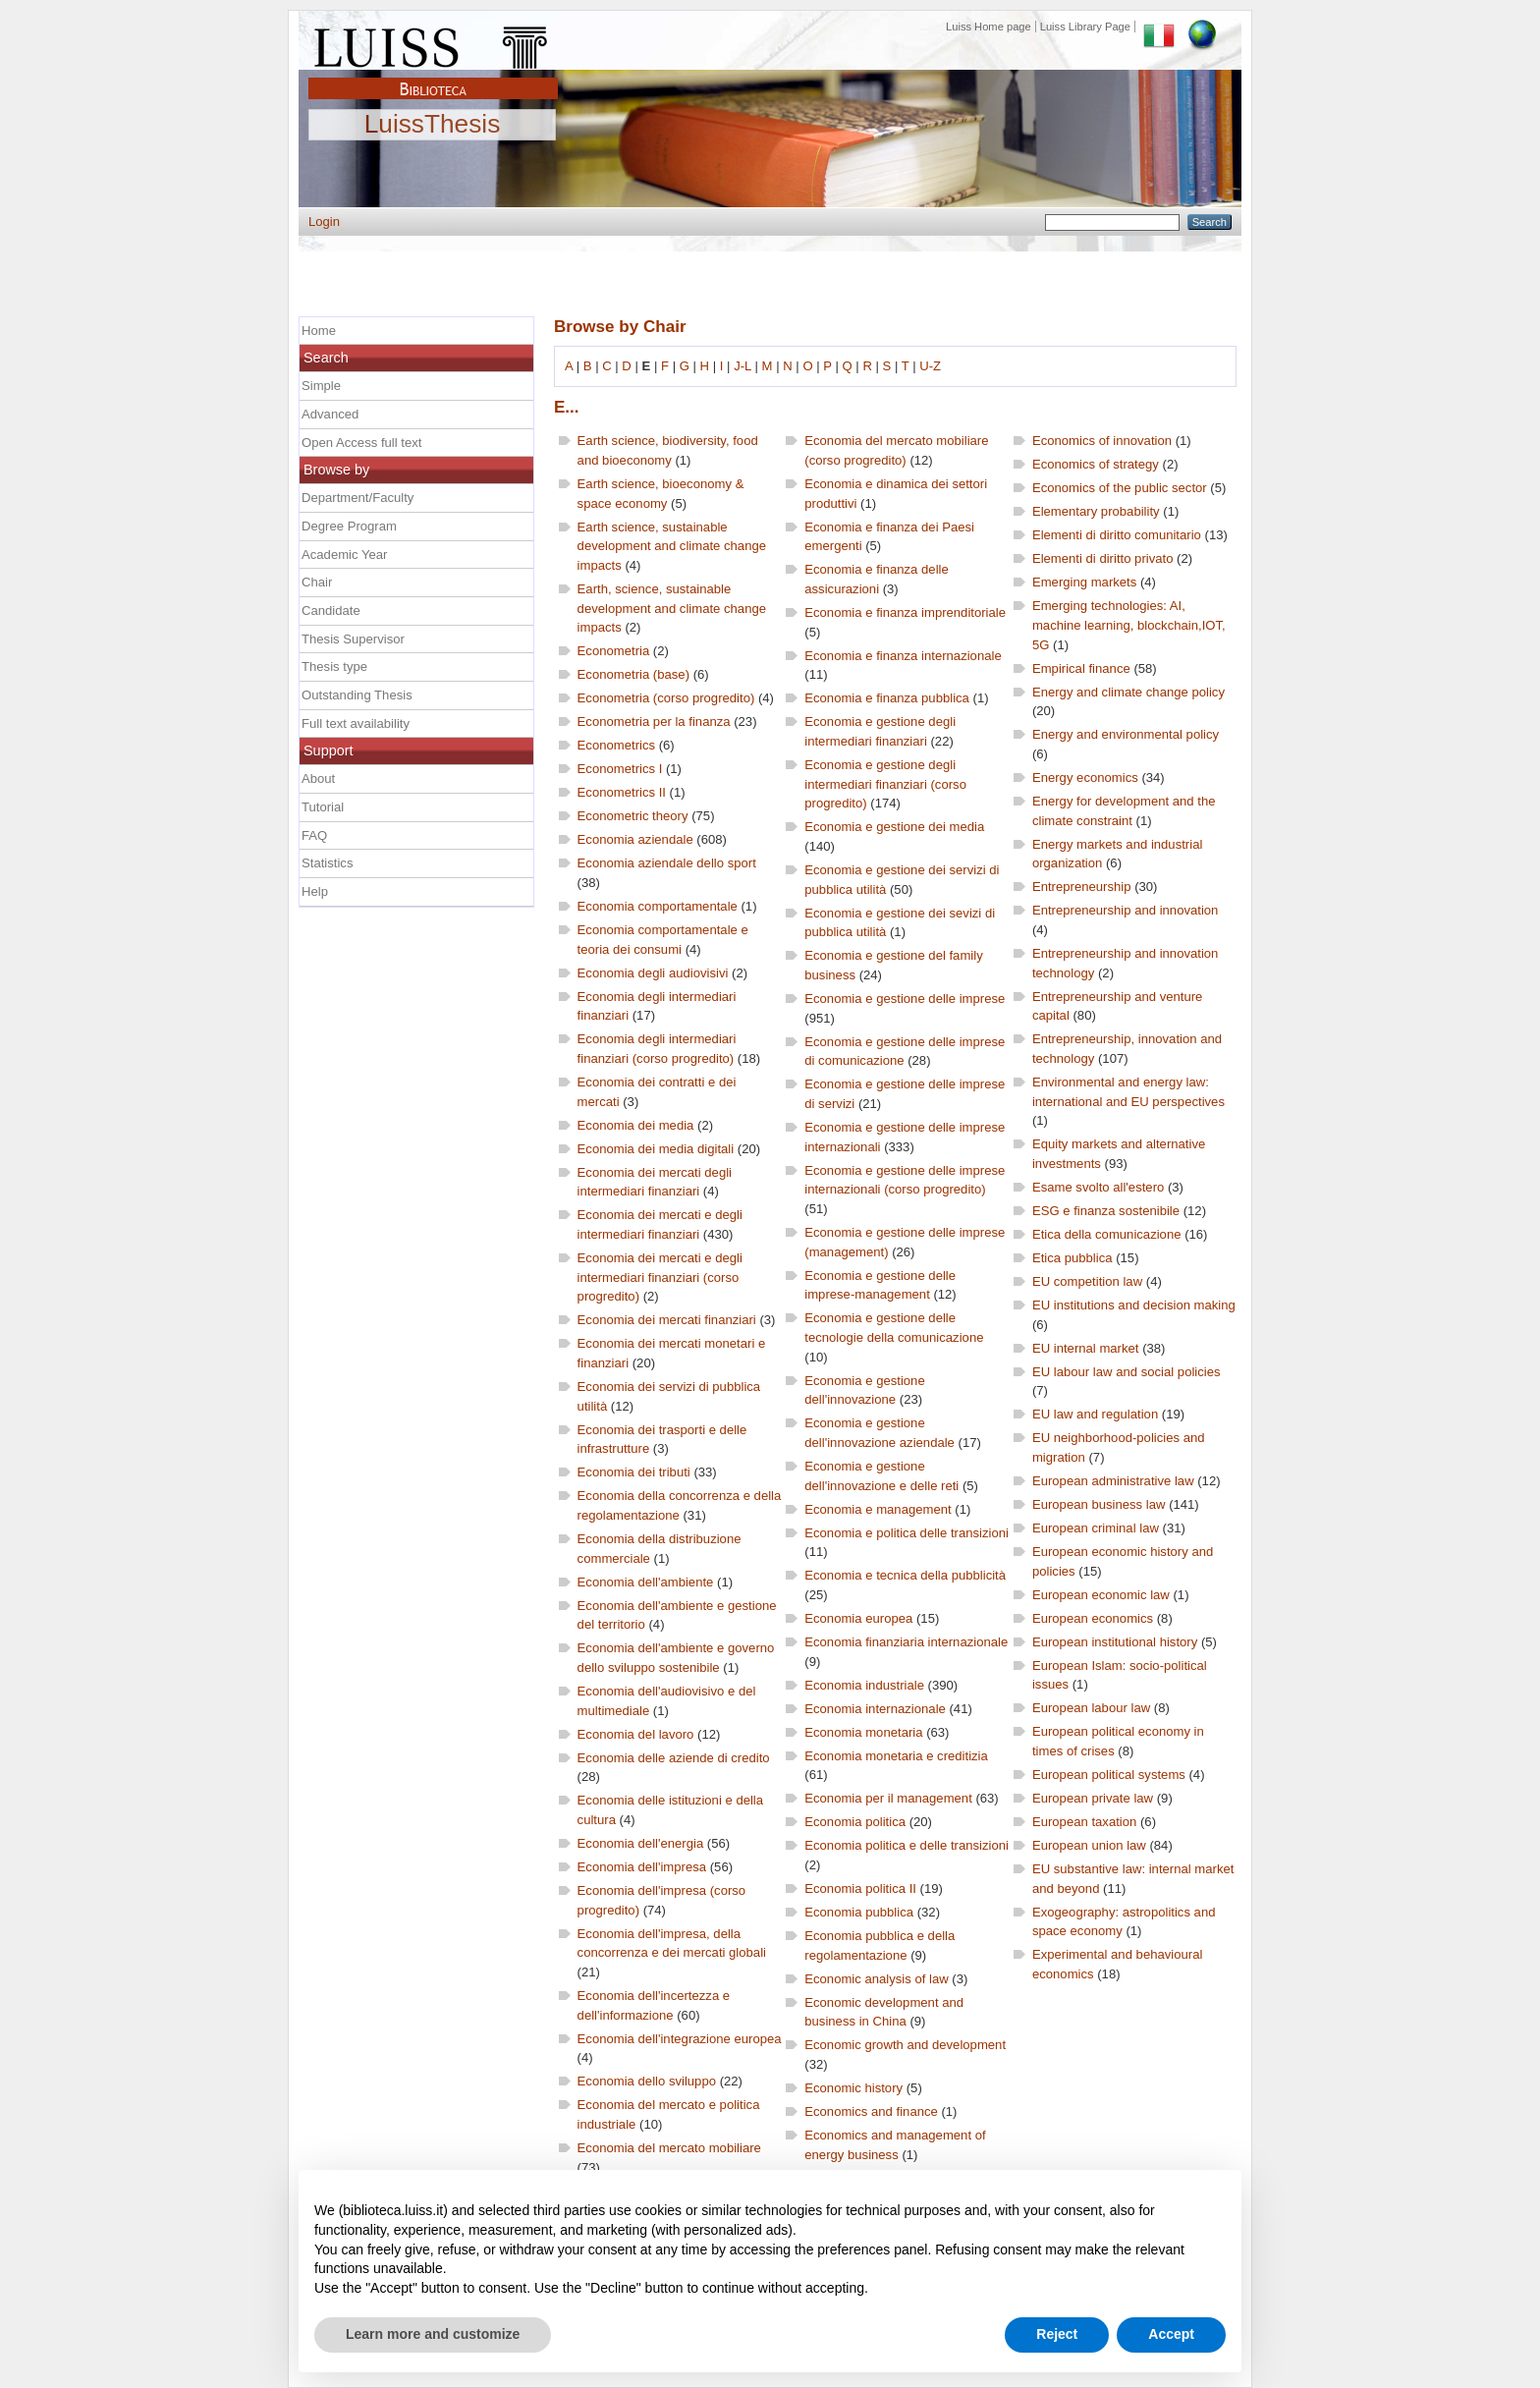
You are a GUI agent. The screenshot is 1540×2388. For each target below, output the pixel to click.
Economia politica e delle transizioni (906, 1845)
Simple (321, 385)
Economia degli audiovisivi (653, 973)
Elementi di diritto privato (1103, 558)
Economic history (853, 2088)
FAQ (314, 835)
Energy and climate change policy (1128, 692)
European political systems (1108, 1774)
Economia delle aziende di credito (674, 1757)
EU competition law (1087, 1281)
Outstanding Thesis (357, 695)
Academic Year (344, 554)
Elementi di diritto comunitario (1116, 535)
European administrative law (1113, 1480)
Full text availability (356, 723)
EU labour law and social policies (1126, 1371)
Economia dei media (636, 1125)
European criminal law (1095, 1528)
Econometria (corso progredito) (666, 698)
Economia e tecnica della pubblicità (905, 1575)
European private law (1092, 1798)
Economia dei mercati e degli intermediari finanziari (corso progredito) (660, 1277)
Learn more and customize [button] (433, 2334)
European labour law (1091, 1707)
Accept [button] (1171, 2334)
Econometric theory (633, 815)
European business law (1099, 1504)
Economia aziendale (635, 839)
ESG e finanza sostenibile (1106, 1210)
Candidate (331, 610)
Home (319, 330)
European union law (1089, 1845)
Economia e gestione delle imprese (904, 998)
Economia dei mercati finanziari (667, 1319)
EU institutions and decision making (1134, 1305)
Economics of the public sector (1119, 487)
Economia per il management (888, 1798)
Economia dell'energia (641, 1843)
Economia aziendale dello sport (667, 863)
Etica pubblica (1072, 1257)
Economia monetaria (863, 1732)
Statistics (327, 863)
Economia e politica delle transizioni (906, 1533)
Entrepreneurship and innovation (1125, 910)
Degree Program (349, 526)
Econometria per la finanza (654, 721)
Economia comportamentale (658, 906)
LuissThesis (432, 125)
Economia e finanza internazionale (902, 655)
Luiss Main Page (433, 43)
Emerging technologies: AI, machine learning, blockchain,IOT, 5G (1129, 624)
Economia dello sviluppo (647, 2081)
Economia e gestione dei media (894, 826)
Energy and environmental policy (1125, 734)
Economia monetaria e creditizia (896, 1756)
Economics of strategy (1095, 464)
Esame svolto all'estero (1098, 1187)
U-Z (930, 366)
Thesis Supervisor (353, 639)
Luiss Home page (988, 26)
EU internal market (1085, 1348)
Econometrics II (622, 792)
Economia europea (858, 1618)
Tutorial (323, 807)
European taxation (1084, 1821)
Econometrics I (620, 768)
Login (324, 221)
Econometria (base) (633, 674)
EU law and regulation (1095, 1414)
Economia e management (877, 1509)
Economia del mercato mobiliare (669, 2147)
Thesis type (334, 666)
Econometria (614, 650)
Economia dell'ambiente (646, 1582)
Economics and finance (871, 2111)
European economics (1092, 1618)
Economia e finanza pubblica (886, 698)
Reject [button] (1056, 2334)
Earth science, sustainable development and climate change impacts (672, 546)
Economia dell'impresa (642, 1867)
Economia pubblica (858, 1912)
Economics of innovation (1102, 440)
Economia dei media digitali (656, 1148)
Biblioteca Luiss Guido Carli (433, 77)
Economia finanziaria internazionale (906, 1642)
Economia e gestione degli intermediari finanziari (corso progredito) (885, 783)
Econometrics (616, 745)
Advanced (330, 414)
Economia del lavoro (636, 1734)
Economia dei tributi (634, 1472)
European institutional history (1114, 1642)
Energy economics (1085, 777)
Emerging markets (1084, 582)
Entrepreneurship (1081, 886)
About (318, 778)
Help (315, 891)
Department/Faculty (357, 497)
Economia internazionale (875, 1708)
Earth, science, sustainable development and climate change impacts (672, 608)
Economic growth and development (905, 2044)
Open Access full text (361, 442)
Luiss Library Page (1085, 26)
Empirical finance (1081, 668)
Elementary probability (1096, 511)
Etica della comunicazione (1107, 1234)
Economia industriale (864, 1685)
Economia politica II (860, 1888)
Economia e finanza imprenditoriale (905, 612)
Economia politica (855, 1821)
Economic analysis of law (876, 1978)
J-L (742, 366)
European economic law (1101, 1594)
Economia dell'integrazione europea (680, 2038)
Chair (317, 582)
